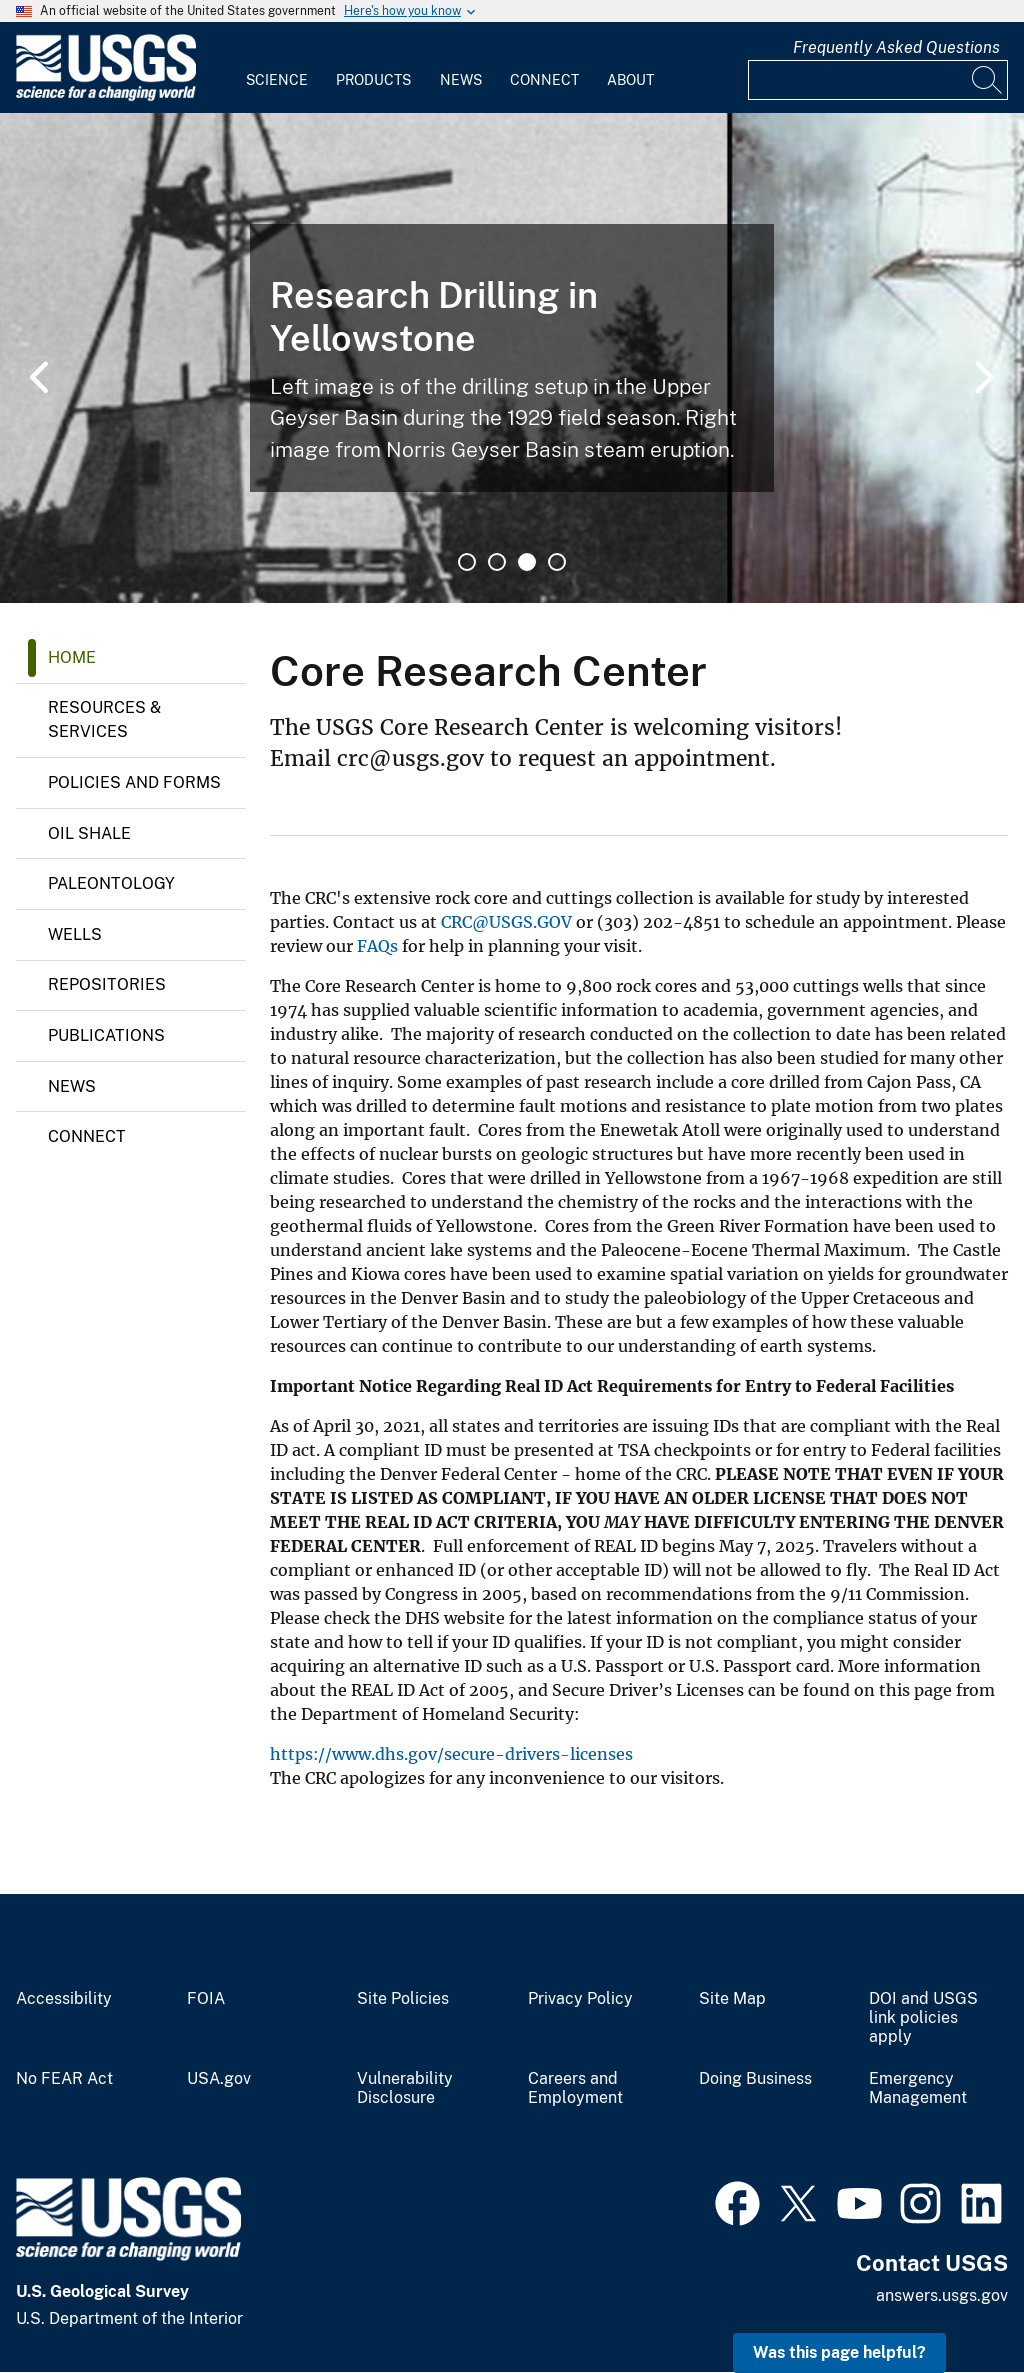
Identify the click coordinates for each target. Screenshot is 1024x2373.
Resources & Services (104, 719)
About (630, 80)
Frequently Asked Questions (896, 47)
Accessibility (64, 1999)
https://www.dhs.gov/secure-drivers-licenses (451, 1754)
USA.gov (219, 2079)
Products (373, 80)
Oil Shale (89, 833)
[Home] (106, 96)
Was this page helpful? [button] (839, 2352)
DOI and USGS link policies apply (923, 2018)
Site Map (732, 1999)
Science (277, 80)
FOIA (206, 1999)
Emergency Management (918, 2088)
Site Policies (403, 1999)
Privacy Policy (580, 1999)
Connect (544, 80)
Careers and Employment (575, 2088)
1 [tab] (467, 562)
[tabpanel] (512, 358)
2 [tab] (497, 562)
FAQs (377, 946)
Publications (106, 1035)
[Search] (988, 80)
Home (72, 657)
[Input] (878, 80)
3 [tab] (527, 562)
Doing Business (755, 2079)
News (461, 80)
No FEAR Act (64, 2079)
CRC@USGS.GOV (506, 922)
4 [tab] (557, 562)
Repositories (107, 984)
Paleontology (111, 883)
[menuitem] (277, 68)
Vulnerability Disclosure (405, 2088)
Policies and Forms (134, 782)
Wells (75, 934)
